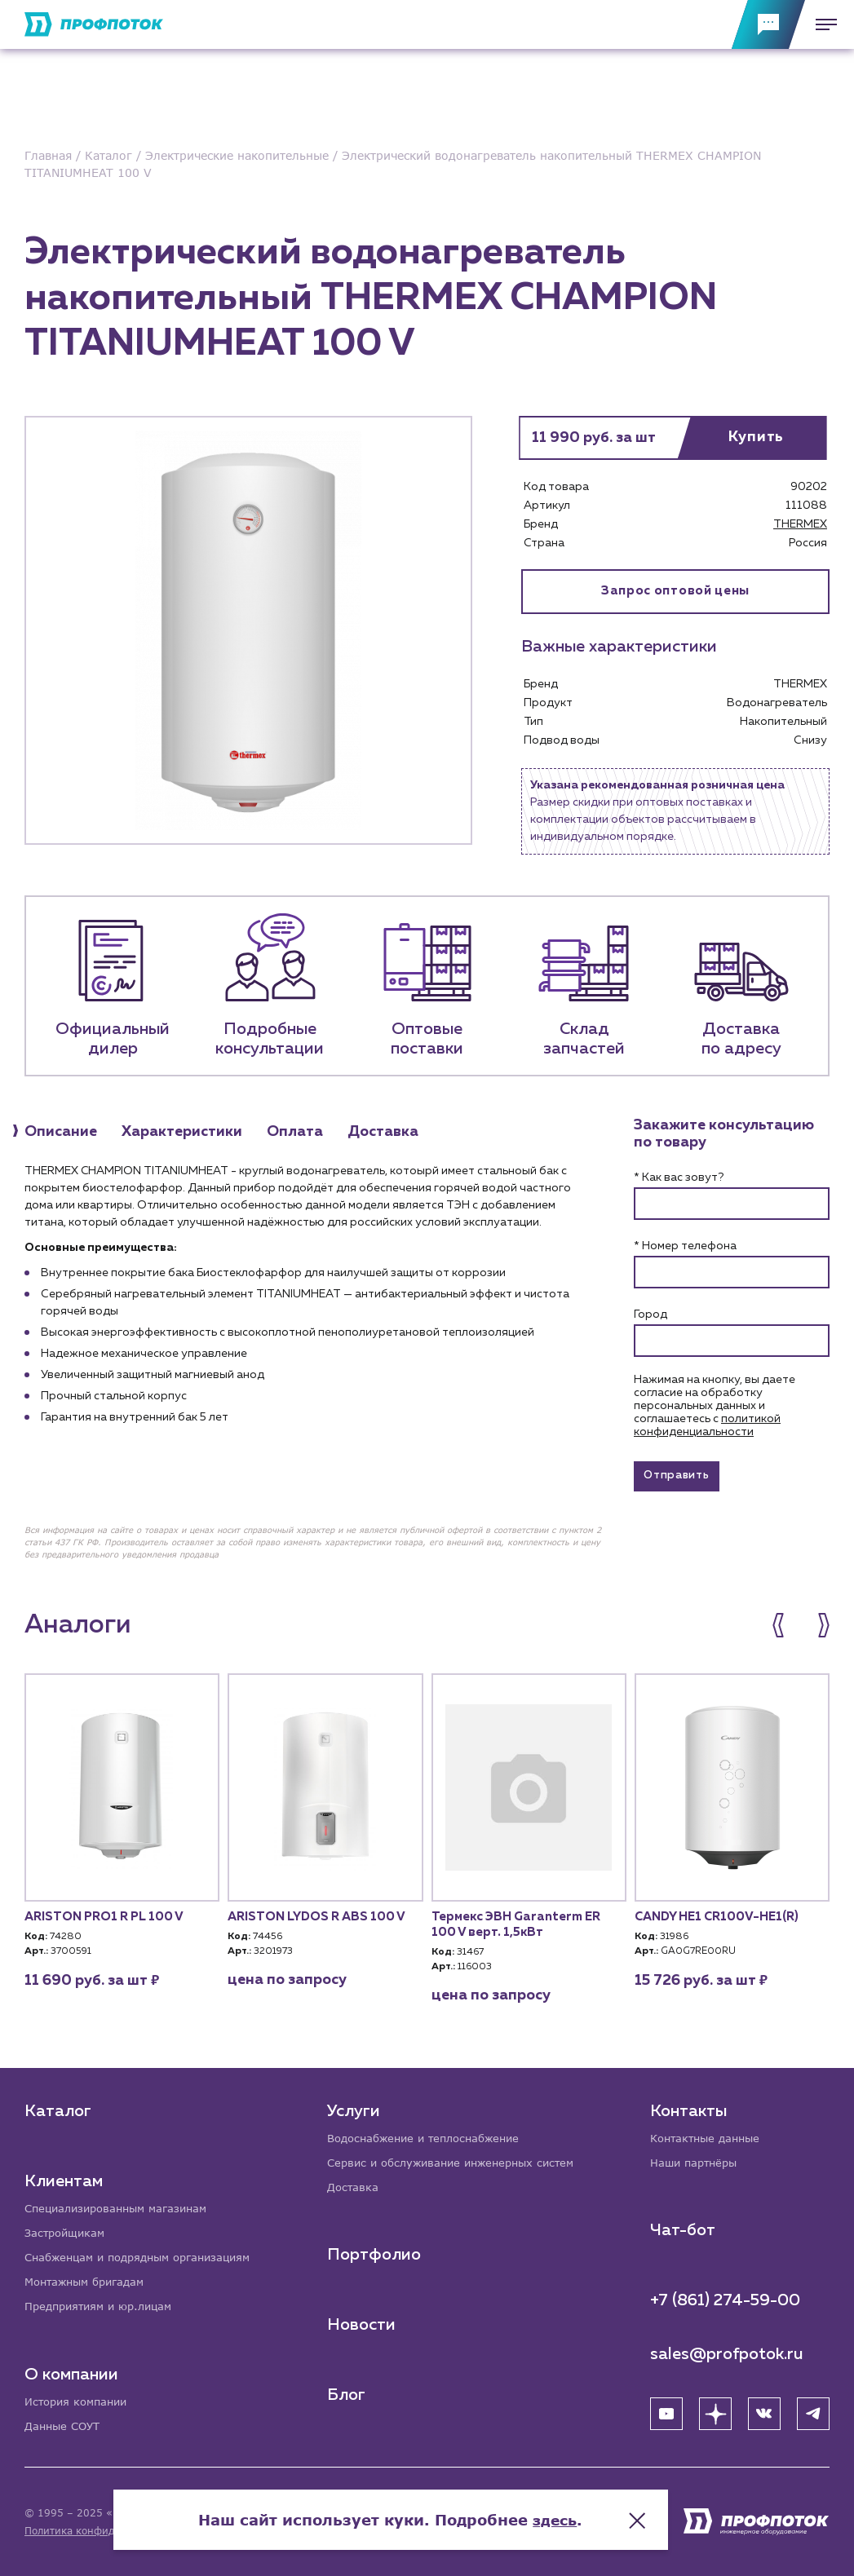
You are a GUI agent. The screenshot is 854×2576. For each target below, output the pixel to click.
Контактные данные (709, 2134)
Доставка (354, 2184)
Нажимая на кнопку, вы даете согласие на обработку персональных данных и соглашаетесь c (714, 1407)
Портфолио (375, 2252)
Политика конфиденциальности (104, 2531)
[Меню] (821, 24)
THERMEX (800, 524)
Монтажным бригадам (89, 2280)
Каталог (57, 2106)
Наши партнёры (697, 2159)
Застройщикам (67, 2229)
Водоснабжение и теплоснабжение (431, 2134)
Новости (362, 2322)
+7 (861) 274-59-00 (725, 2297)
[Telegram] (813, 2410)
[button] (786, 1631)
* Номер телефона (685, 1247)
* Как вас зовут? (678, 1179)
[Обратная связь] (768, 24)
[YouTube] (666, 2410)
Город (650, 1316)
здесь (591, 2511)
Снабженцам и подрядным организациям (146, 2254)
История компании (79, 2400)
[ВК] (764, 2410)
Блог (347, 2392)
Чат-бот (682, 2227)
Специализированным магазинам (122, 2204)
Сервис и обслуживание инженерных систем (459, 2159)
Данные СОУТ (64, 2425)
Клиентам (63, 2176)
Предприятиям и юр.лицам (104, 2305)
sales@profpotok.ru (726, 2351)
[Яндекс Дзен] (715, 2410)
